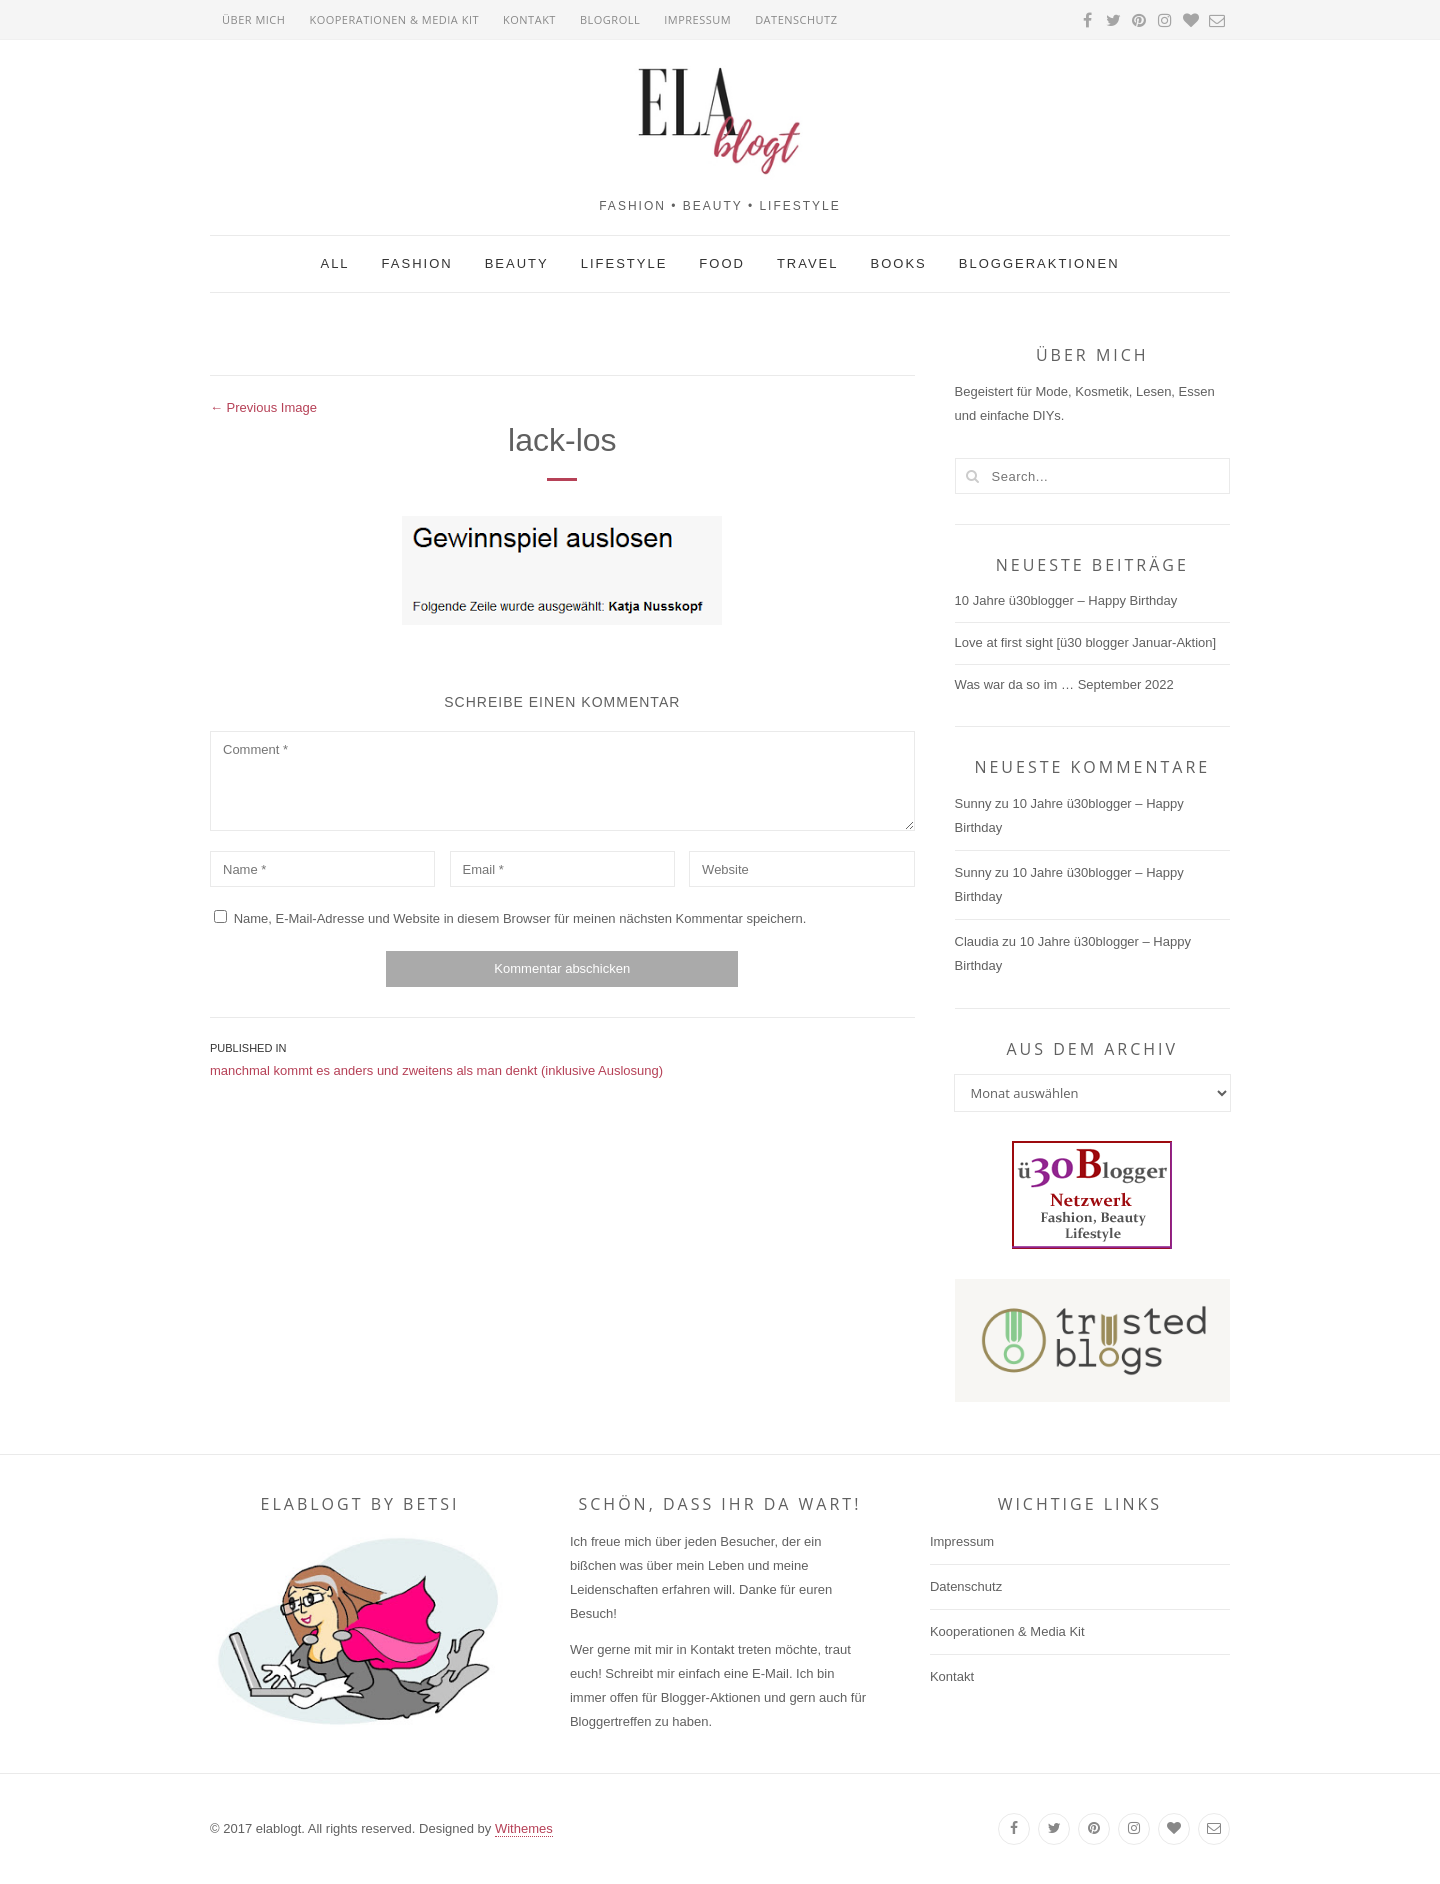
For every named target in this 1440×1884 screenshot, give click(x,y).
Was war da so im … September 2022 (1064, 684)
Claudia (977, 941)
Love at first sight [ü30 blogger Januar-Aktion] (1086, 642)
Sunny (973, 803)
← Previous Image (263, 407)
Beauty (517, 263)
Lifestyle (624, 263)
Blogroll (610, 19)
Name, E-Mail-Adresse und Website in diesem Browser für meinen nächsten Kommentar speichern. (520, 918)
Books (899, 263)
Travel (808, 263)
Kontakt (529, 19)
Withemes (524, 1828)
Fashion (417, 263)
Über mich (253, 19)
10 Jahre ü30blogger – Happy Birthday (1066, 600)
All (334, 263)
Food (722, 263)
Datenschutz (796, 19)
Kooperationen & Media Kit (394, 19)
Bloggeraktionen (1039, 263)
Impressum (697, 19)
